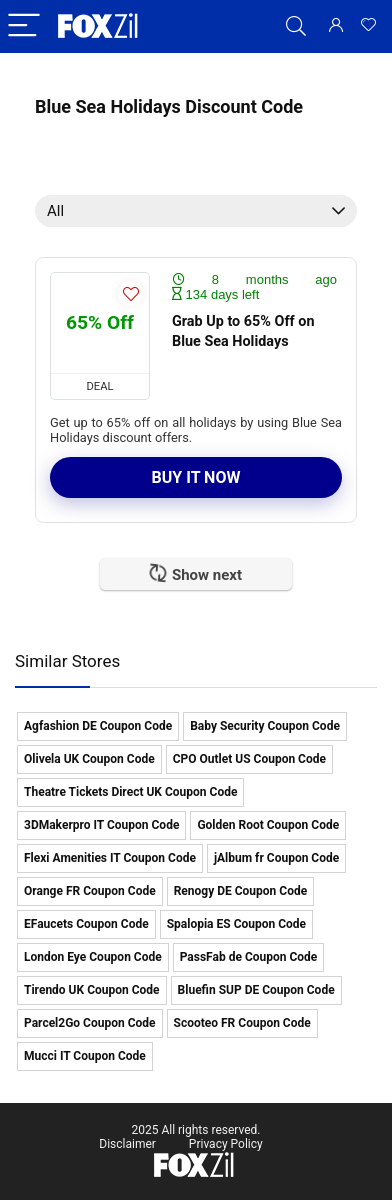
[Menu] (24, 26)
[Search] (296, 26)
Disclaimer (127, 1144)
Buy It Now (196, 477)
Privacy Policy (226, 1144)
